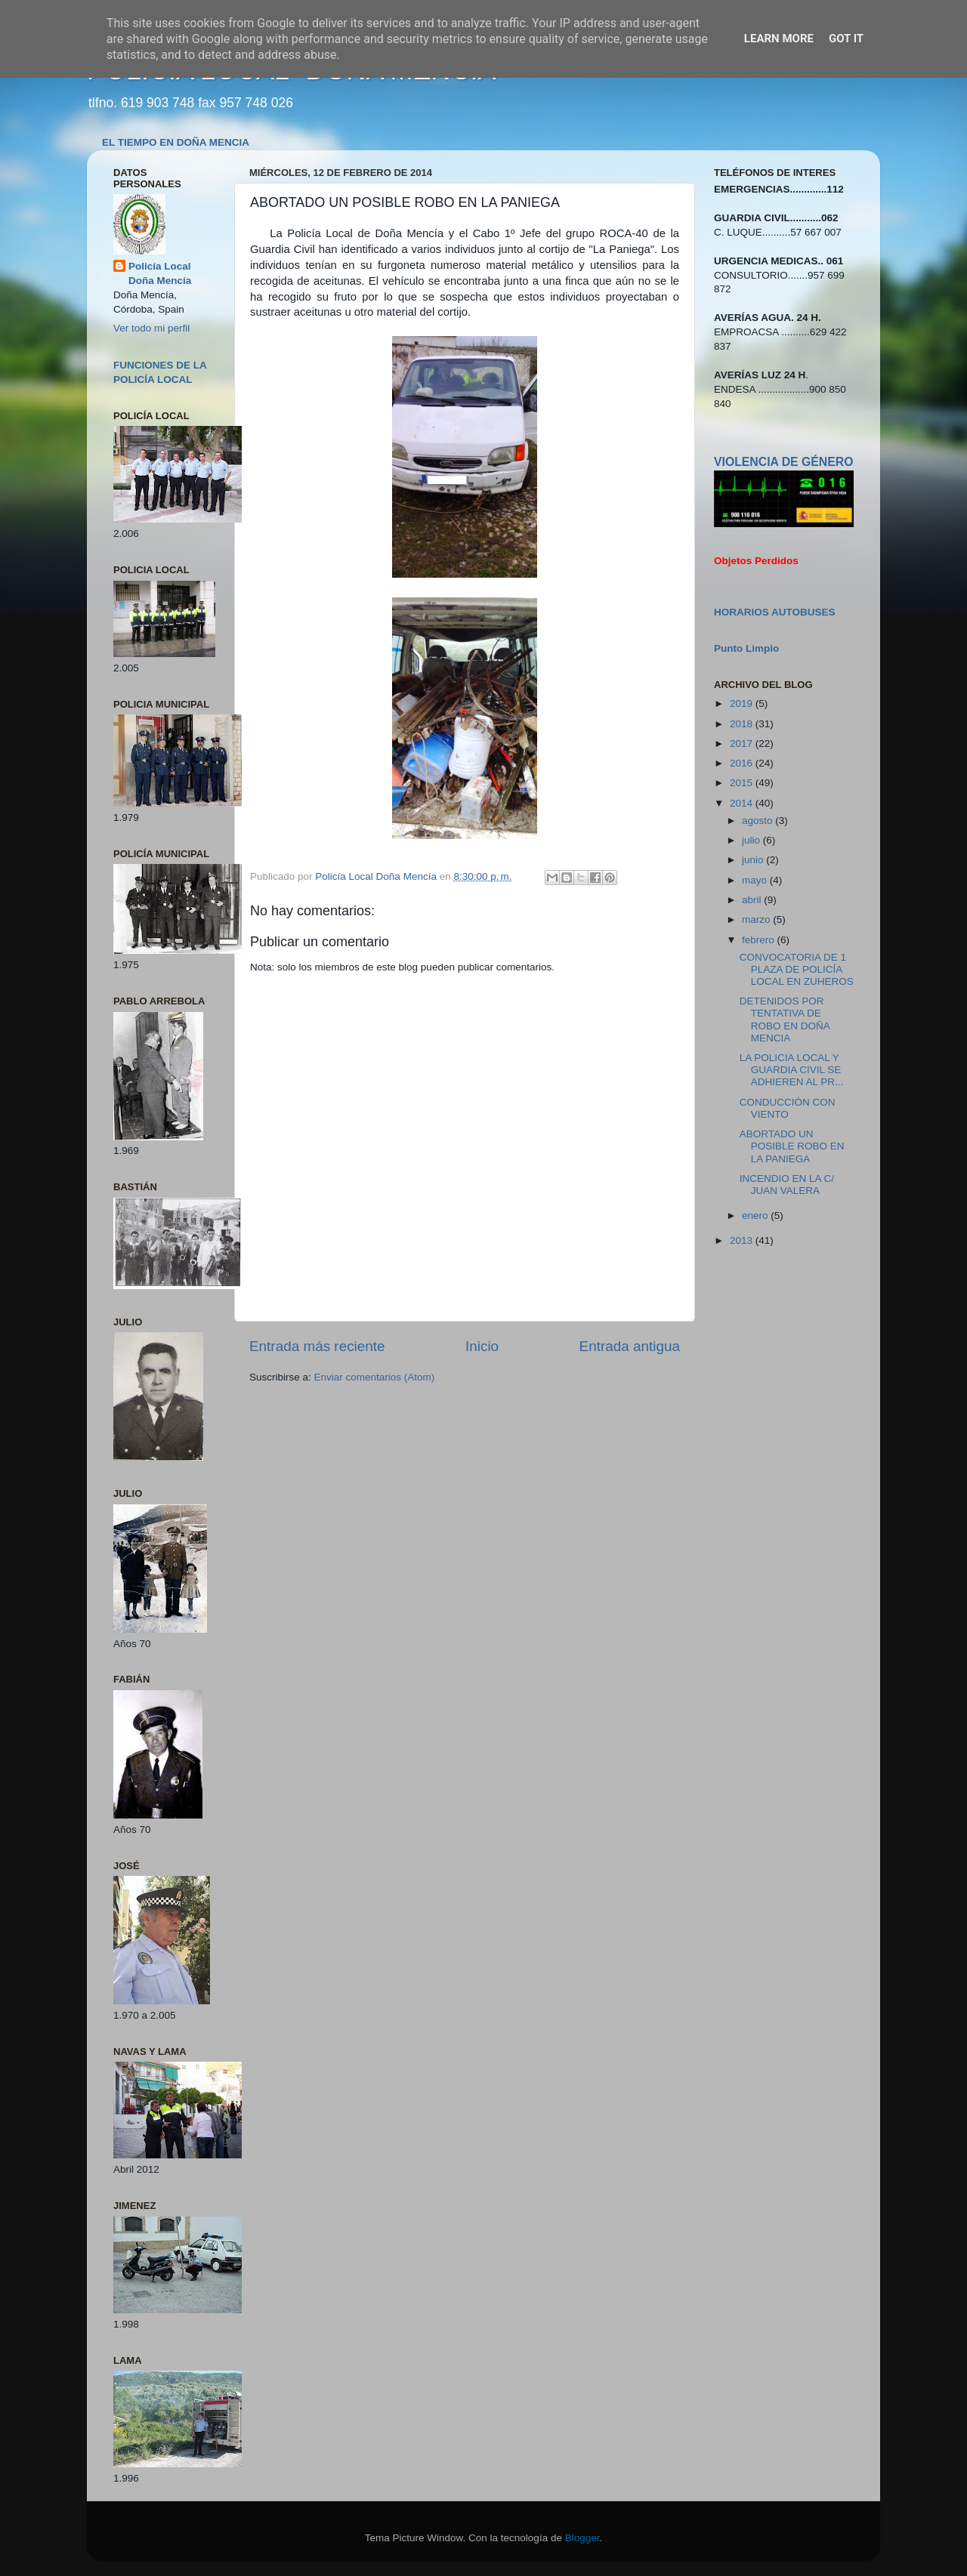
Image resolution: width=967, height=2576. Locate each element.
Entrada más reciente (317, 1346)
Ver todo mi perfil (151, 328)
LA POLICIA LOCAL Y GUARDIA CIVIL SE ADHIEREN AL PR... (792, 1069)
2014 (742, 803)
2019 (742, 703)
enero (756, 1215)
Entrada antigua (629, 1346)
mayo (756, 880)
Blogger (582, 2538)
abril (753, 899)
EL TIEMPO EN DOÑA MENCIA (175, 142)
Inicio (482, 1346)
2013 (742, 1240)
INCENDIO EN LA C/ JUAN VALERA (787, 1184)
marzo (757, 919)
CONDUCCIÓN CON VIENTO (788, 1108)
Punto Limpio (746, 648)
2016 (742, 763)
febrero (759, 940)
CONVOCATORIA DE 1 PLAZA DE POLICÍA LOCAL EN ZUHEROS (797, 969)
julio (752, 840)
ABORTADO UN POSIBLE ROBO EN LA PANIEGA (792, 1146)
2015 (742, 782)
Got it (846, 38)
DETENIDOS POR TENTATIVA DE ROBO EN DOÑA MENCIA (785, 1019)
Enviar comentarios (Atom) (374, 1377)
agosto (758, 820)
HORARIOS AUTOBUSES (775, 612)
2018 (742, 724)
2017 (742, 743)
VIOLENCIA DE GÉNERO (783, 461)
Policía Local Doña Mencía (159, 273)
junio (754, 859)
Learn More (779, 38)
